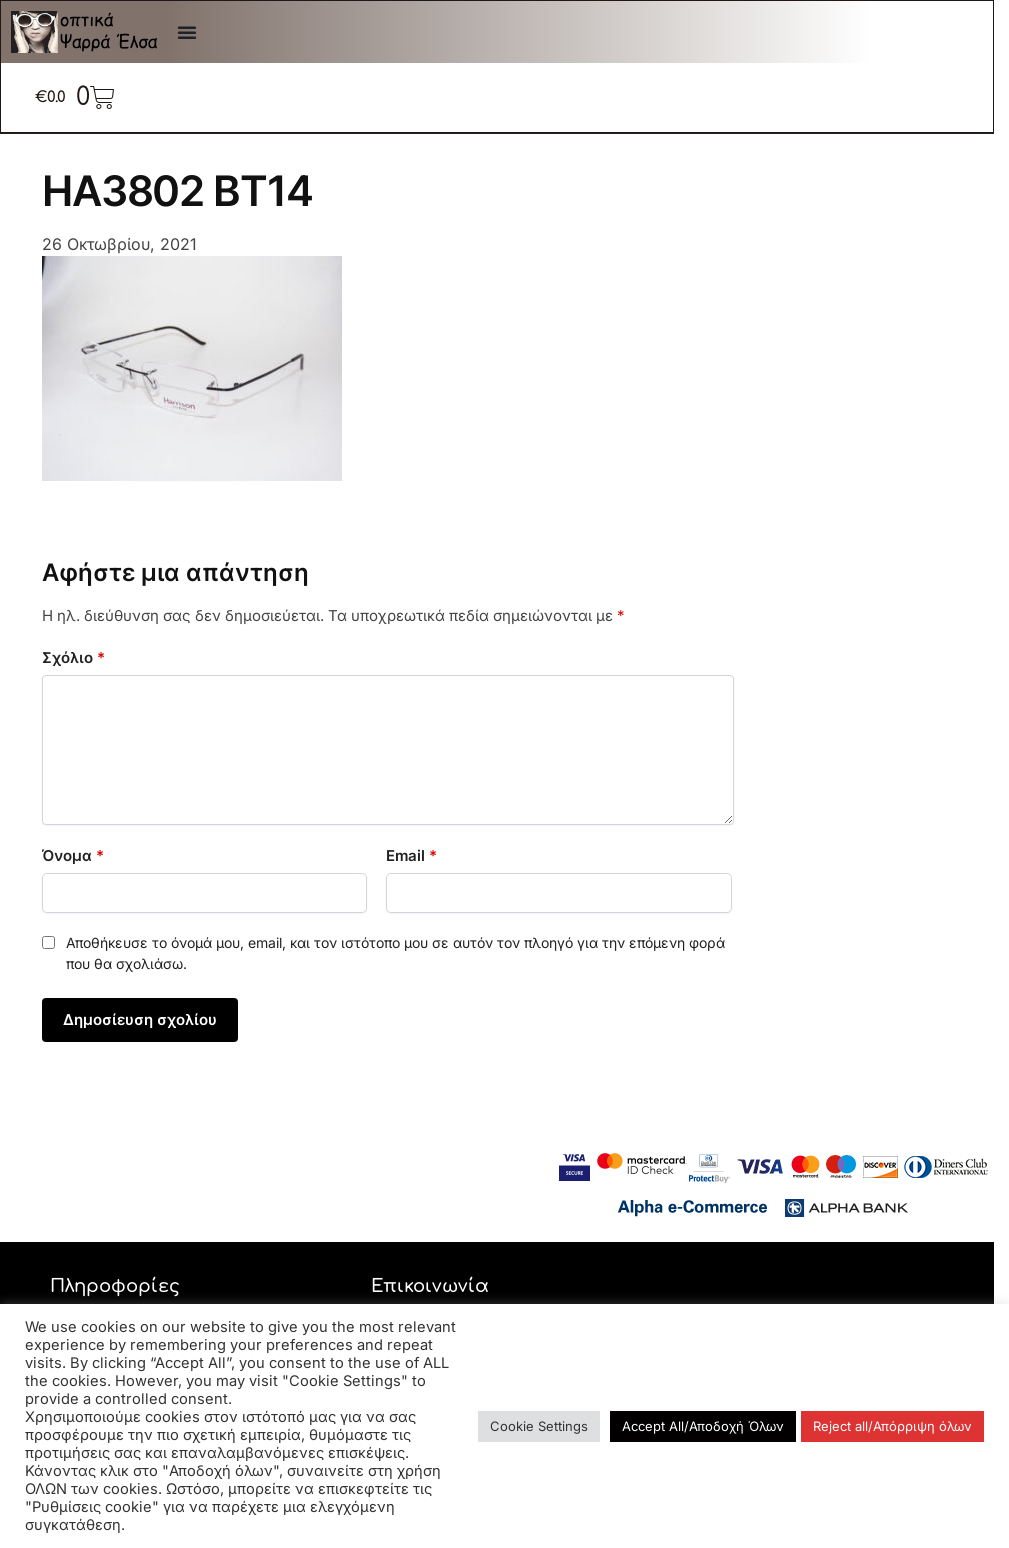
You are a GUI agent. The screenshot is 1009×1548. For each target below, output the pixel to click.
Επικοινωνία (430, 1286)
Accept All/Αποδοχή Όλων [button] (703, 1426)
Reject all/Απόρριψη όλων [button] (892, 1426)
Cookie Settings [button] (539, 1426)
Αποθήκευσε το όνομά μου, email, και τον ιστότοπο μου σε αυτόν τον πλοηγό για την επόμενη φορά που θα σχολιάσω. (395, 953)
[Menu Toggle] (187, 32)
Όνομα (73, 855)
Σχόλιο (73, 657)
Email (411, 855)
